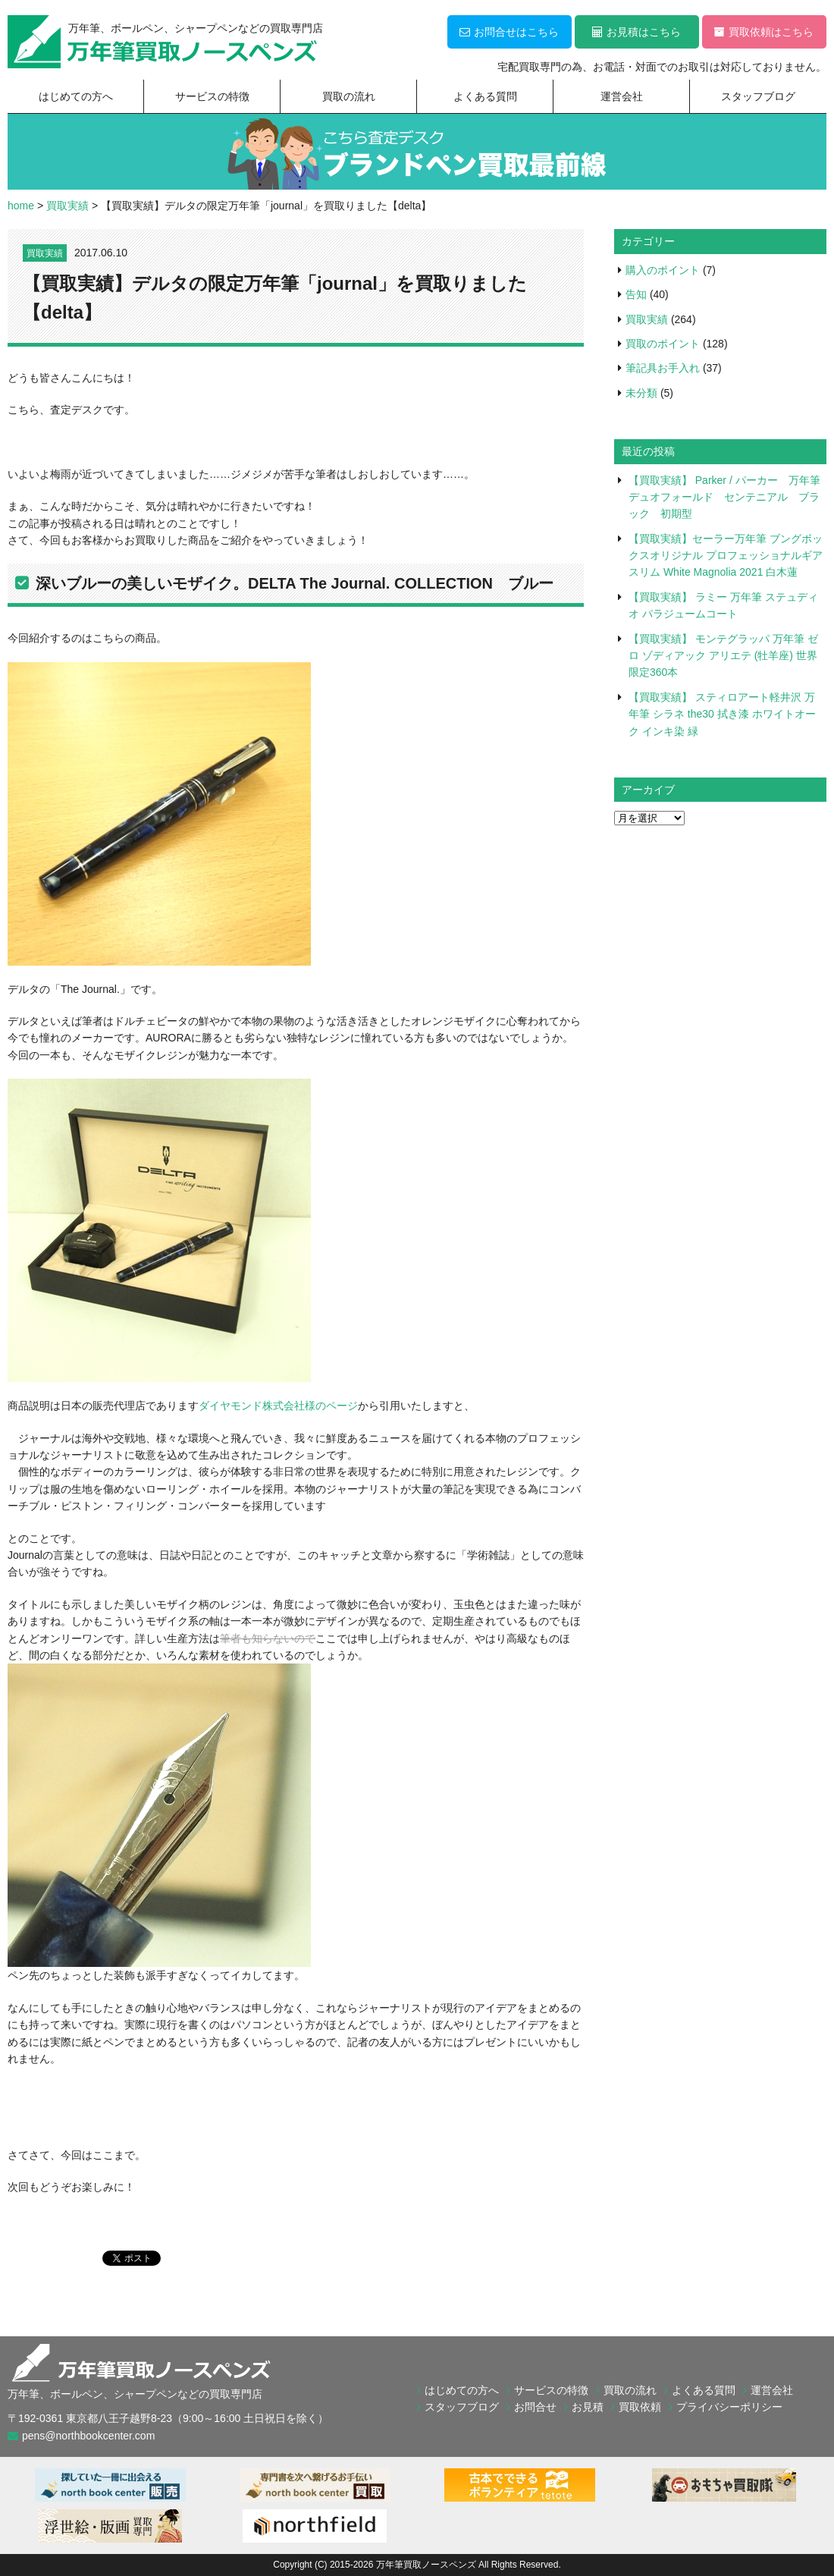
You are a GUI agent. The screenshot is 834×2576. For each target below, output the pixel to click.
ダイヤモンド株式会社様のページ (278, 1406)
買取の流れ (348, 96)
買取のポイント (663, 344)
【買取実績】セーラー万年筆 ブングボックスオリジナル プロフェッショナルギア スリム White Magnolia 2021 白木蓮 (726, 555)
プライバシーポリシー (729, 2407)
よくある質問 (485, 96)
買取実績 (45, 253)
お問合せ (535, 2407)
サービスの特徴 (212, 96)
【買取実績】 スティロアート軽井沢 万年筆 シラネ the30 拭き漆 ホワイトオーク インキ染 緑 (722, 714)
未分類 (641, 393)
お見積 (588, 2407)
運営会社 (621, 96)
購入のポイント (663, 270)
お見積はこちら (636, 32)
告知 (636, 294)
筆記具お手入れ (663, 368)
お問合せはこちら (509, 32)
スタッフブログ (758, 96)
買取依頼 (640, 2407)
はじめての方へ (76, 96)
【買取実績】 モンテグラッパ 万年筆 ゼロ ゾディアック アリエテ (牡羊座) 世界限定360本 (723, 656)
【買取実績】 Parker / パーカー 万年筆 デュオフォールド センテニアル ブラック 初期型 (730, 497)
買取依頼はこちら (764, 32)
